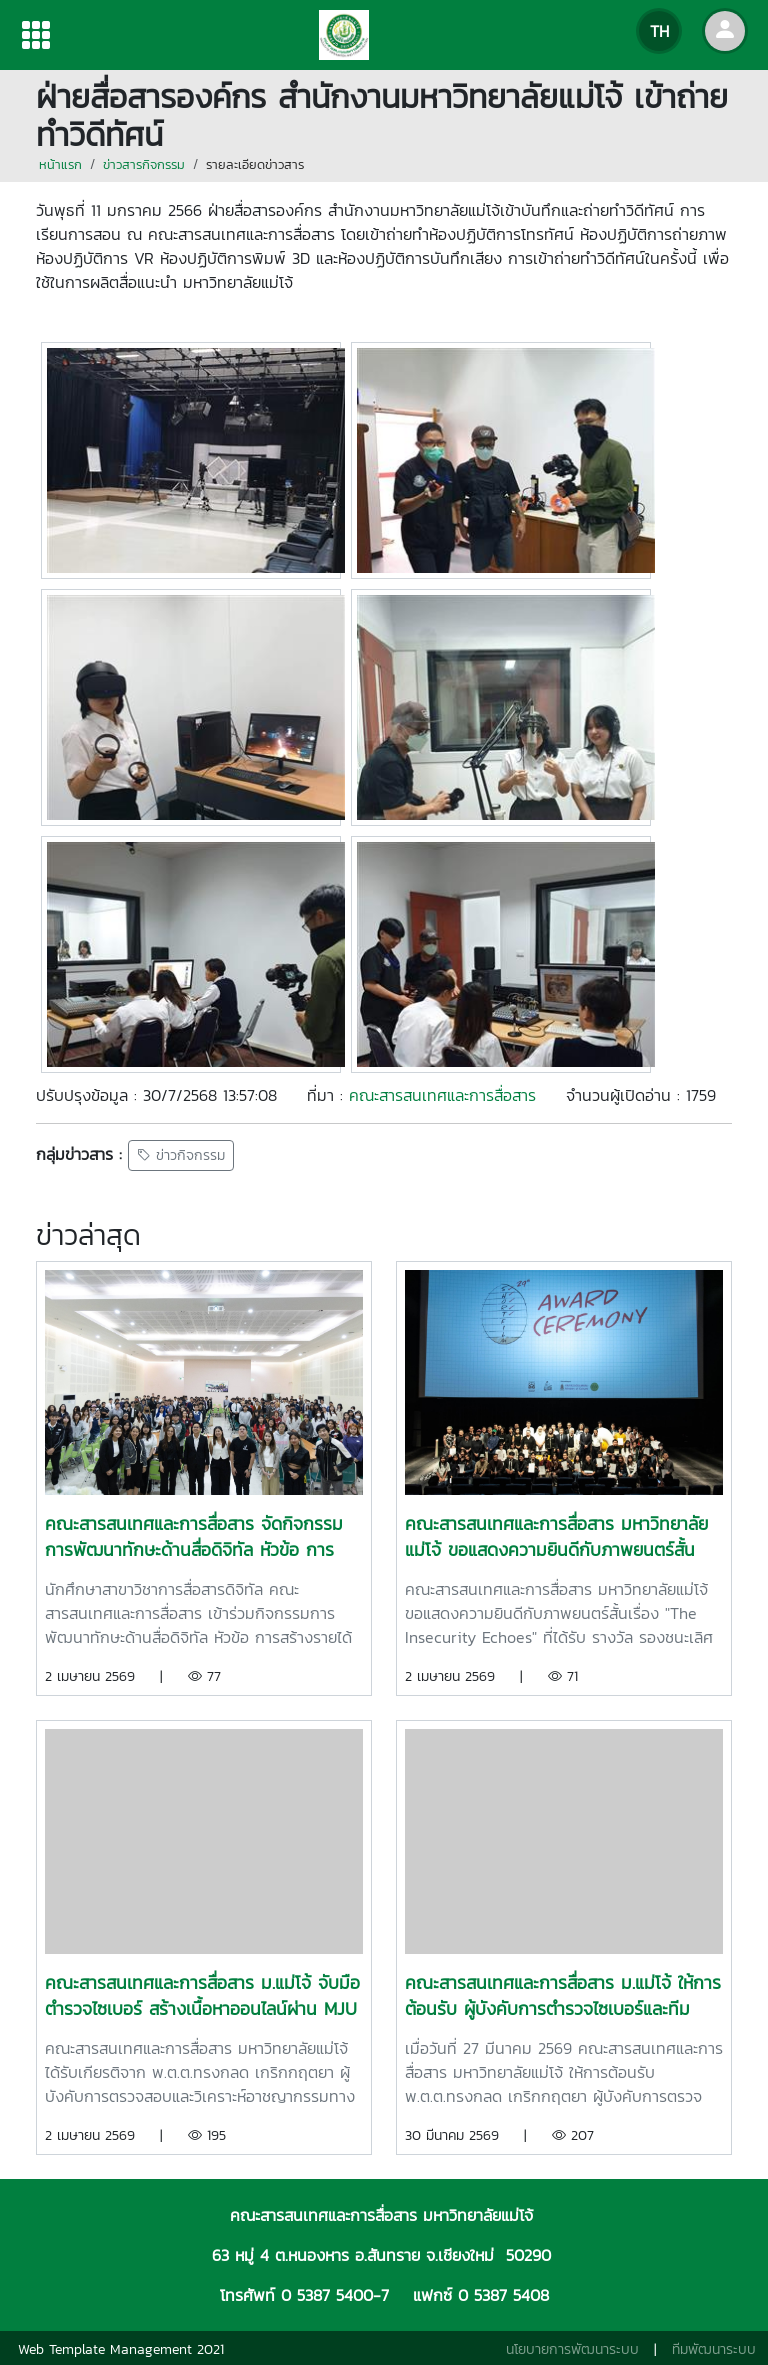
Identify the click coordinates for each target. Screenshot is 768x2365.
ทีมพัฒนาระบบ (714, 2349)
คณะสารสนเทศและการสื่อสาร (442, 1095)
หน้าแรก (60, 164)
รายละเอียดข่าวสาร (255, 164)
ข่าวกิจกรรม (181, 1155)
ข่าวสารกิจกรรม (144, 164)
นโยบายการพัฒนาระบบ (572, 2349)
